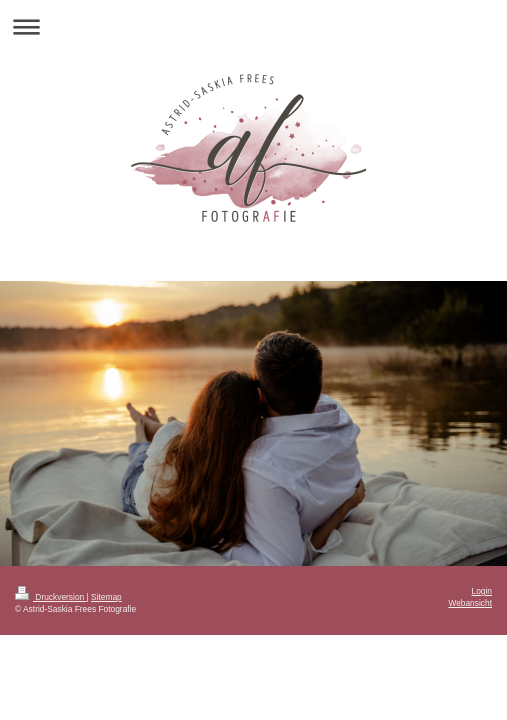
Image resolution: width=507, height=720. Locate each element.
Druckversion (51, 597)
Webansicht (470, 603)
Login (482, 591)
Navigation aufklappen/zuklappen (253, 26)
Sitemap (106, 597)
